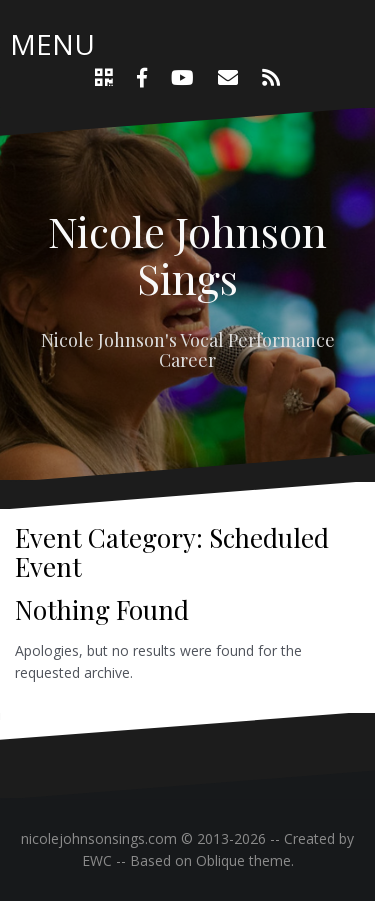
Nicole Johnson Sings (187, 254)
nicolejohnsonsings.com (99, 838)
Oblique (220, 860)
